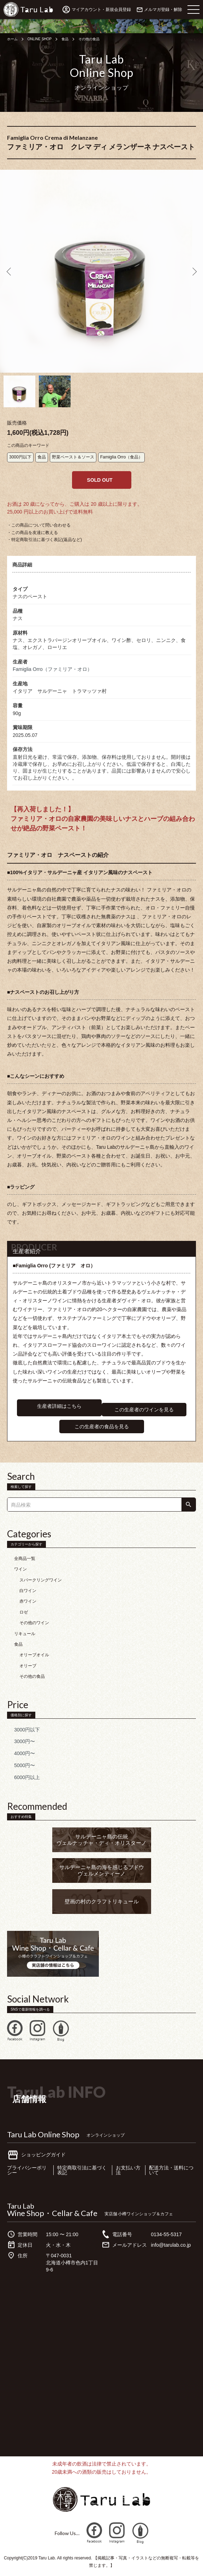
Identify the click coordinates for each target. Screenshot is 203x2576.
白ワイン (27, 1590)
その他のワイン (34, 1622)
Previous (10, 271)
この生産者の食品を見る (101, 1426)
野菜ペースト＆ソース (73, 457)
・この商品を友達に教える (32, 532)
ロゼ (23, 1612)
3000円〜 (24, 1741)
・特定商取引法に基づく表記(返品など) (44, 539)
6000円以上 (27, 1777)
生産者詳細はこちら (59, 1406)
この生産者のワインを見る (144, 1409)
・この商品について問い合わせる (39, 525)
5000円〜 (24, 1765)
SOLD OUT (99, 480)
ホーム (12, 39)
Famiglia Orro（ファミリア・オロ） (52, 669)
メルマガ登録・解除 (163, 9)
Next (193, 271)
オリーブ (27, 1665)
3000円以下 (20, 457)
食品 (64, 39)
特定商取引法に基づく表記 (82, 2170)
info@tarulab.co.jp (171, 2245)
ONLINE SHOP (40, 39)
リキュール (24, 1633)
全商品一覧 (24, 1558)
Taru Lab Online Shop (43, 2134)
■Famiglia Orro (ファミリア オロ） (54, 1265)
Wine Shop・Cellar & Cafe (52, 2213)
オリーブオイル (34, 1654)
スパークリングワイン (40, 1580)
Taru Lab (20, 2206)
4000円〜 (24, 1753)
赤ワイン (27, 1601)
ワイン (20, 1569)
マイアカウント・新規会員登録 (101, 9)
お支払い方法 (128, 2170)
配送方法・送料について (171, 2170)
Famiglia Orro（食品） (121, 457)
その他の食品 (89, 39)
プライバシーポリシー (27, 2170)
